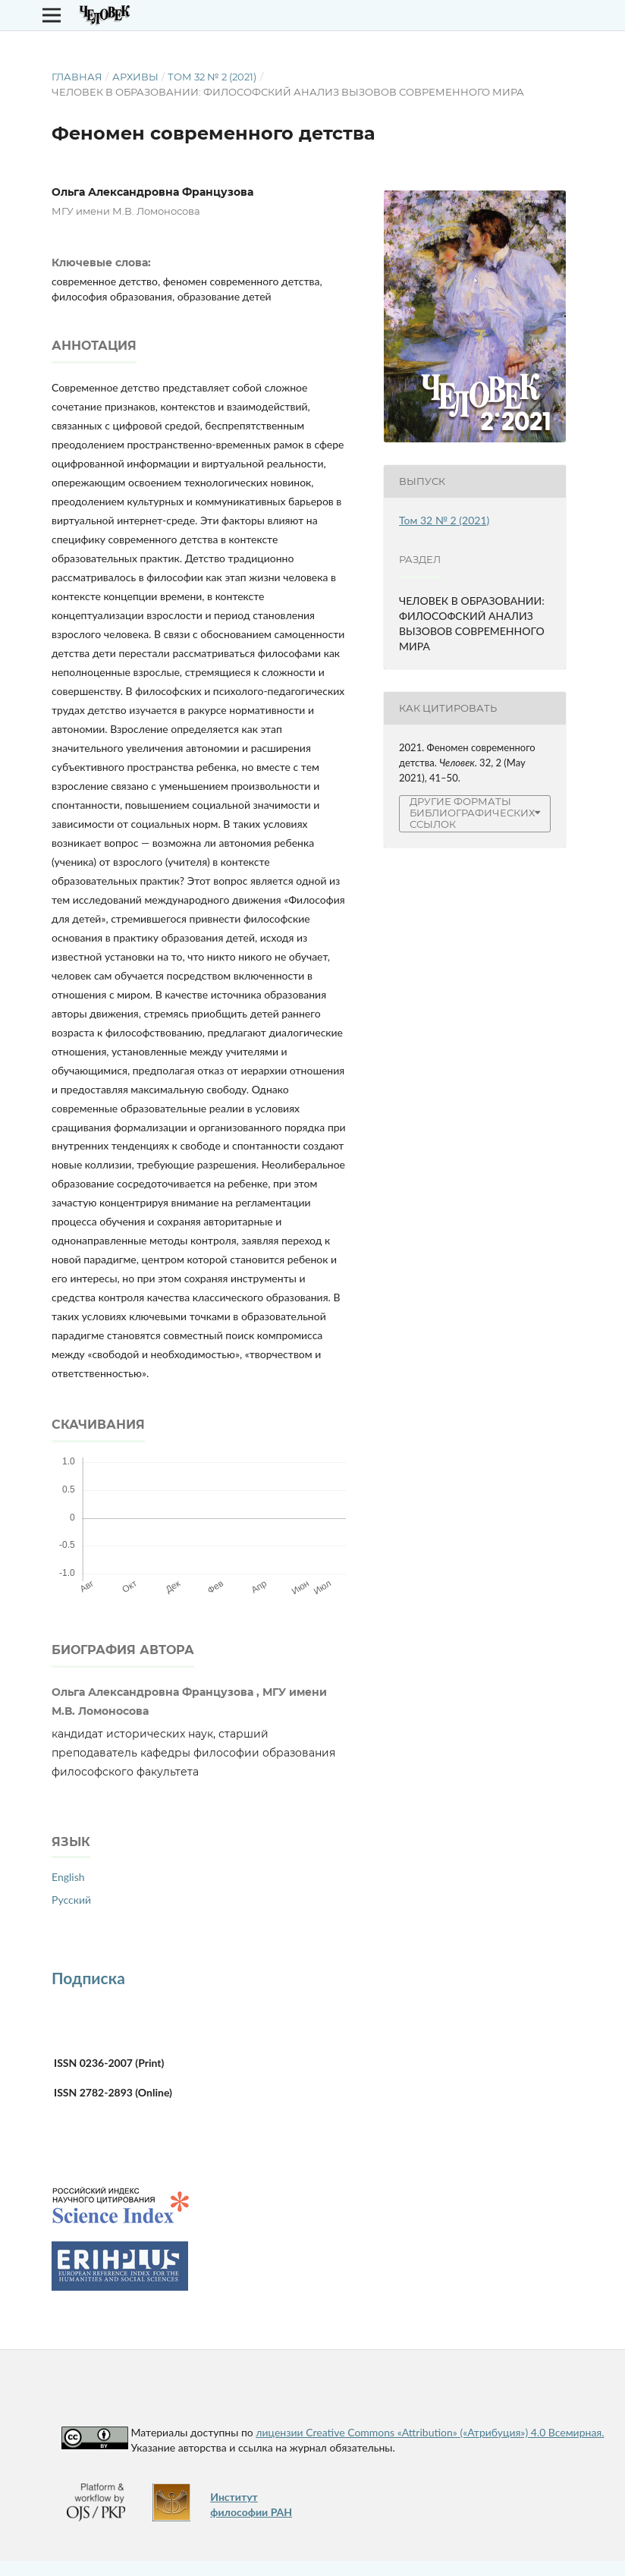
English (68, 1876)
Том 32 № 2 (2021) (212, 77)
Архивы (135, 77)
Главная (77, 77)
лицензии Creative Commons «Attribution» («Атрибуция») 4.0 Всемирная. (430, 2432)
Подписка (88, 1977)
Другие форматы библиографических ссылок (472, 813)
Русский (71, 1899)
